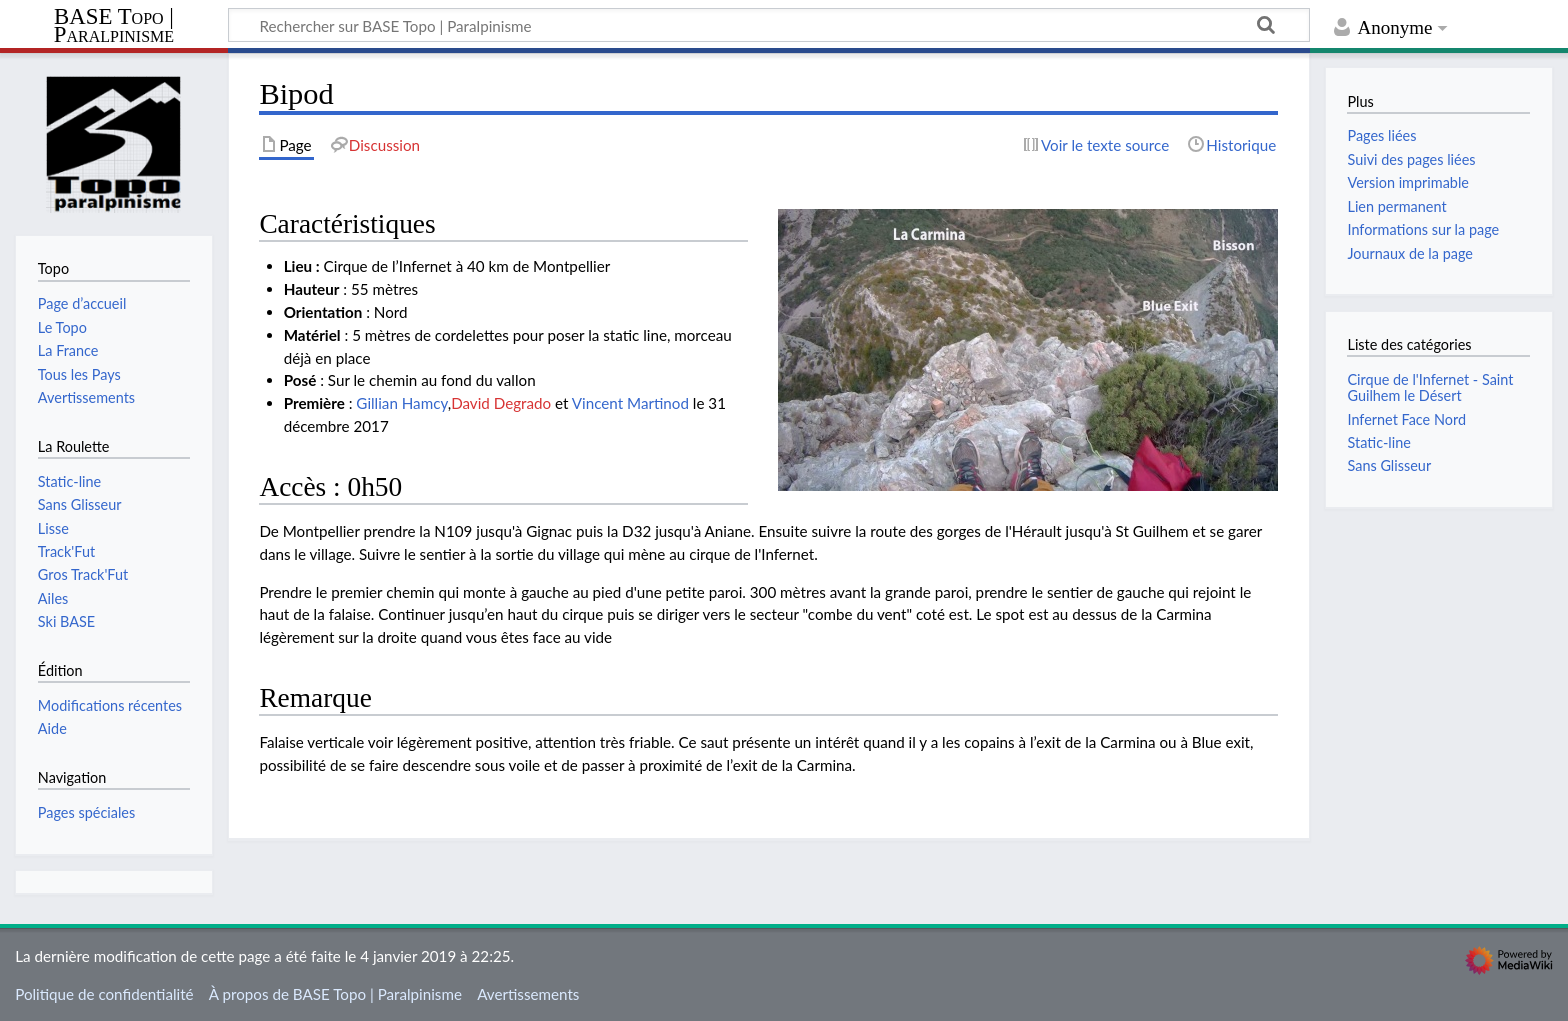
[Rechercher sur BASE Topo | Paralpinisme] (769, 25)
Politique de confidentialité (104, 994)
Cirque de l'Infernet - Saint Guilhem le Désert (1430, 387)
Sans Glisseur (1389, 465)
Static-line (1378, 442)
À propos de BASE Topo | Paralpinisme (335, 994)
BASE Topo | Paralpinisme (114, 26)
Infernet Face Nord (1406, 419)
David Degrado (501, 403)
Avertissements (528, 994)
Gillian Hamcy (401, 403)
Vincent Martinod (630, 403)
